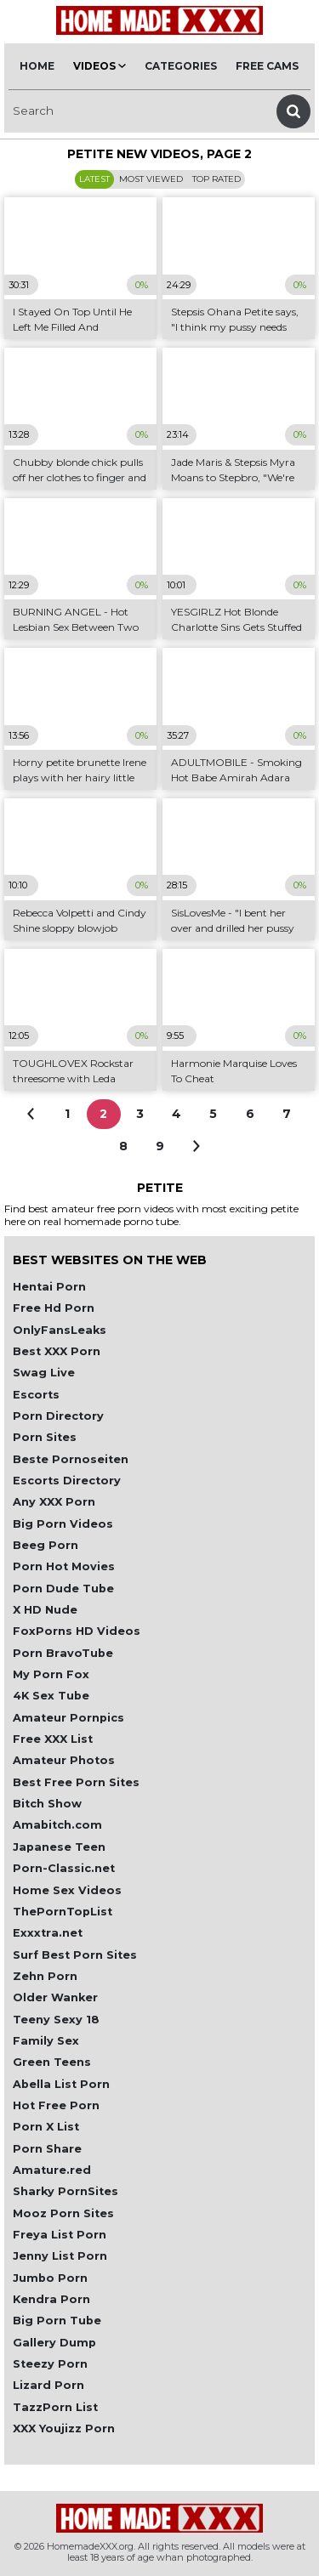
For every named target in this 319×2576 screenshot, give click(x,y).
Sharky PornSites (65, 2191)
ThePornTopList (62, 1911)
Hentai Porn (49, 1286)
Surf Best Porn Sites (75, 1955)
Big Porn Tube (57, 2320)
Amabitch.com (57, 1825)
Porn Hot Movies (64, 1566)
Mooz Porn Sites (63, 2213)
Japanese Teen (59, 1847)
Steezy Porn (50, 2364)
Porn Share (47, 2148)
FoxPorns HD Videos (76, 1631)
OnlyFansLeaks (59, 1330)
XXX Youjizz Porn (64, 2428)
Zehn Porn (45, 1976)
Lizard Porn (48, 2385)
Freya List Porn (59, 2234)
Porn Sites (45, 1437)
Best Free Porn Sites (76, 1782)
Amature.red (52, 2170)
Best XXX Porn (56, 1351)
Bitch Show (47, 1803)
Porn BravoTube (63, 1653)
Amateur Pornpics (68, 1717)
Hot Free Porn (56, 2105)
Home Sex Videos (67, 1890)
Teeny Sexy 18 (56, 2019)
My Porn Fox (51, 1674)
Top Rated (216, 178)
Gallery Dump (54, 2342)
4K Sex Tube (51, 1695)
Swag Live (44, 1372)
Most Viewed (151, 178)
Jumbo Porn (50, 2278)
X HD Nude (45, 1609)
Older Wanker (55, 1997)
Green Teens (52, 2062)
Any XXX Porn (54, 1501)
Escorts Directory (67, 1480)
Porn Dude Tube (63, 1588)
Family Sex (46, 2040)
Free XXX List (53, 1739)
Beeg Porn (45, 1545)
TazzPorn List (55, 2407)
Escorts (36, 1394)
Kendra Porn (51, 2299)
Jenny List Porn (60, 2256)
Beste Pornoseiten (70, 1459)
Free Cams (267, 66)
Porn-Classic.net (64, 1868)
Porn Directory (58, 1416)
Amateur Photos (64, 1760)
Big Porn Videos (63, 1524)
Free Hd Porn (53, 1308)
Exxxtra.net (48, 1932)
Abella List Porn (61, 2084)
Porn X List (46, 2126)
